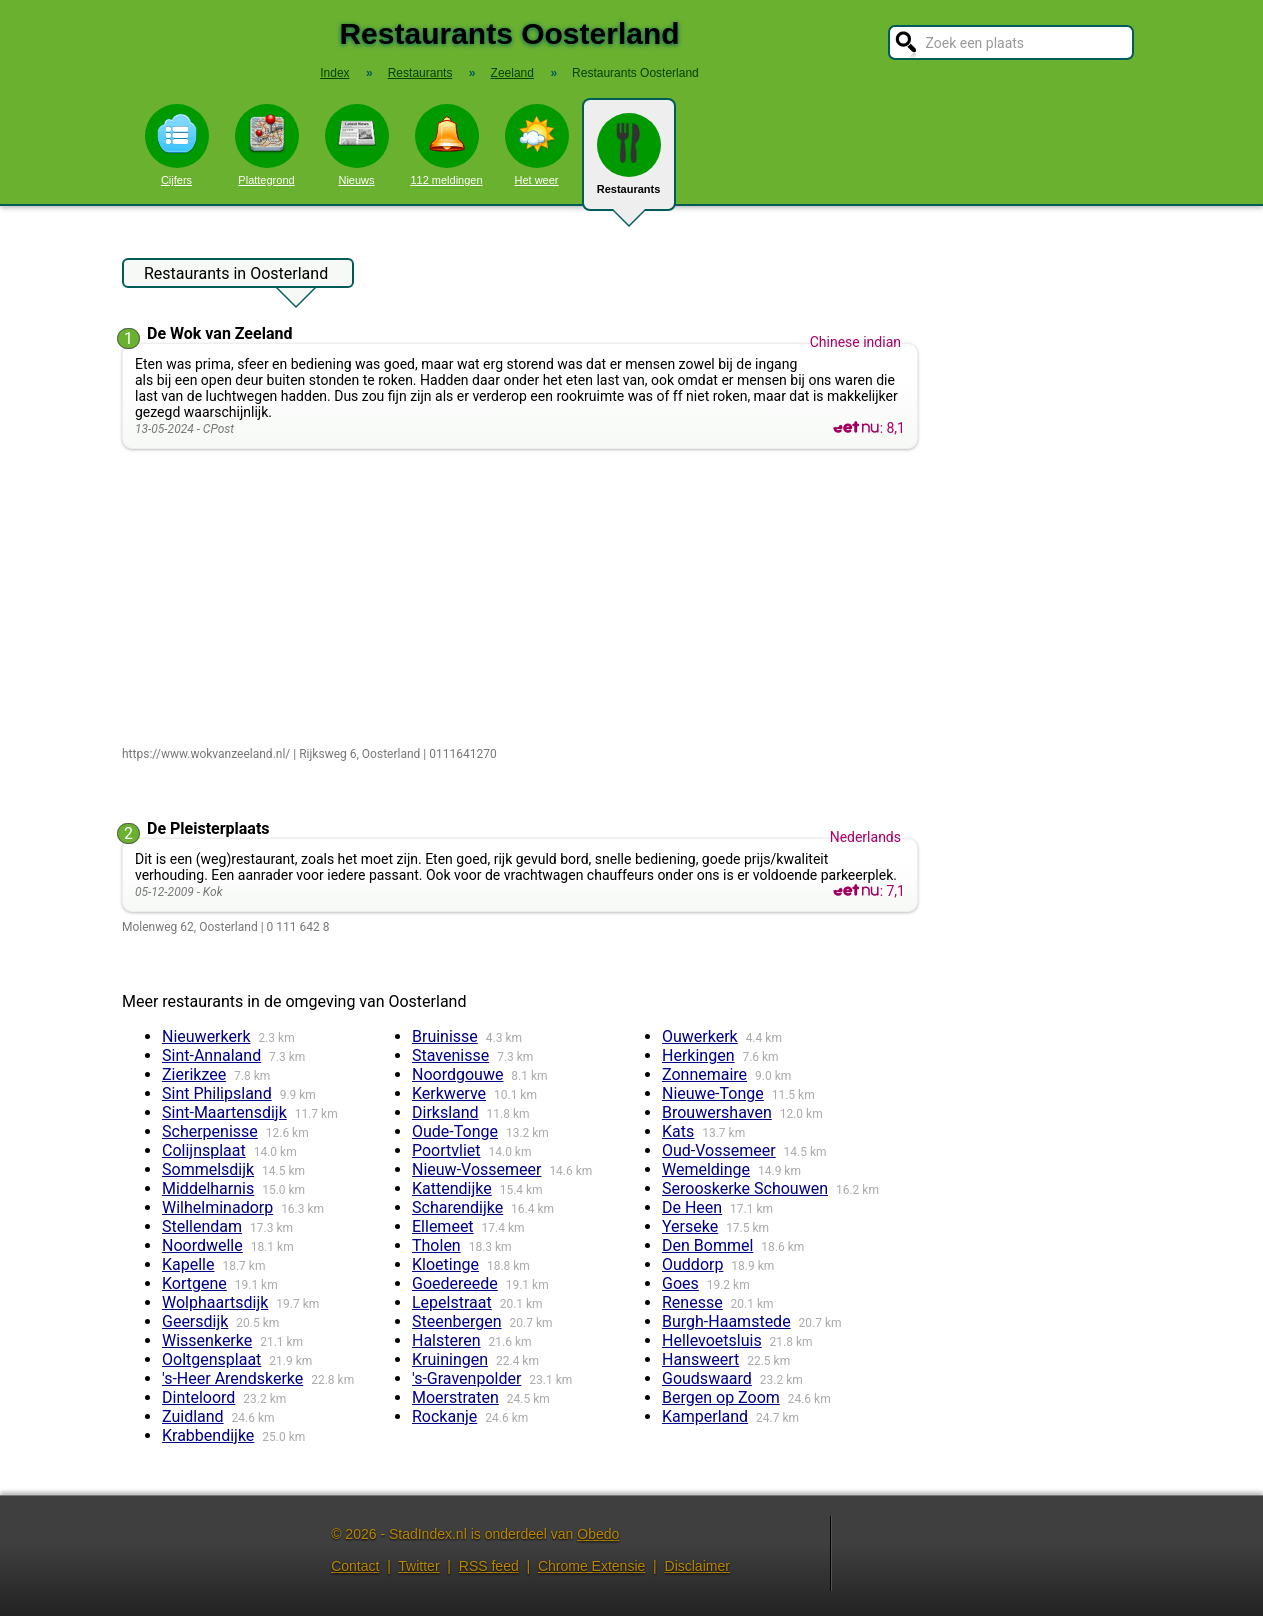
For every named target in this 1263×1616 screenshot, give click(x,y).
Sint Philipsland (217, 1093)
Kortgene (194, 1283)
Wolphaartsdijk (215, 1302)
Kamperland (705, 1416)
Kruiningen (450, 1359)
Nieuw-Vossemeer (476, 1169)
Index (334, 73)
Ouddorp (692, 1264)
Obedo (598, 1534)
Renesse (692, 1302)
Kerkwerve (449, 1093)
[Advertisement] (524, 599)
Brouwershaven (717, 1112)
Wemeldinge (706, 1169)
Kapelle (188, 1264)
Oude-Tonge (455, 1131)
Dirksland (445, 1112)
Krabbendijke (208, 1435)
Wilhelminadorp (217, 1207)
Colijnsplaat (204, 1150)
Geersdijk (195, 1321)
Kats (678, 1131)
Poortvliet (446, 1150)
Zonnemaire (704, 1074)
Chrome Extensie (591, 1566)
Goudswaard (707, 1378)
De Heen (692, 1207)
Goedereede (455, 1283)
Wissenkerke (207, 1340)
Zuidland (193, 1416)
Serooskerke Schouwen (745, 1188)
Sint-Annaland (211, 1055)
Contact (355, 1566)
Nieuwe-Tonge (713, 1093)
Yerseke (690, 1226)
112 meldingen (446, 145)
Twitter (418, 1566)
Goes (680, 1283)
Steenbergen (457, 1321)
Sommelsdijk (208, 1169)
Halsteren (446, 1340)
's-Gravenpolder (466, 1378)
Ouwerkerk (700, 1036)
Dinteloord (198, 1397)
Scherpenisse (210, 1131)
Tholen (436, 1245)
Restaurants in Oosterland (236, 276)
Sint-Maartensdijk (224, 1112)
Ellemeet (443, 1226)
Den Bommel (707, 1245)
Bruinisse (445, 1036)
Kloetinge (445, 1264)
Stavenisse (450, 1055)
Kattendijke (452, 1188)
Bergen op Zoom (721, 1397)
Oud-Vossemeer (719, 1150)
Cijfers (177, 145)
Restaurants (629, 162)
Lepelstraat (452, 1302)
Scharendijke (457, 1207)
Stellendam (202, 1226)
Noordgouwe (457, 1074)
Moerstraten (455, 1397)
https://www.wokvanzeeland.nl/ (206, 754)
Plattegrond (267, 145)
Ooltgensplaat (211, 1359)
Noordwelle (202, 1245)
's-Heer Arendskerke (232, 1378)
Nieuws (357, 145)
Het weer (537, 145)
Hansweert (700, 1359)
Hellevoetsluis (712, 1340)
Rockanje (444, 1416)
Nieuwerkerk (206, 1036)
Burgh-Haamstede (726, 1321)
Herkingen (698, 1055)
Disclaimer (697, 1566)
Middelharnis (208, 1188)
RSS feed (489, 1566)
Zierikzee (194, 1074)
